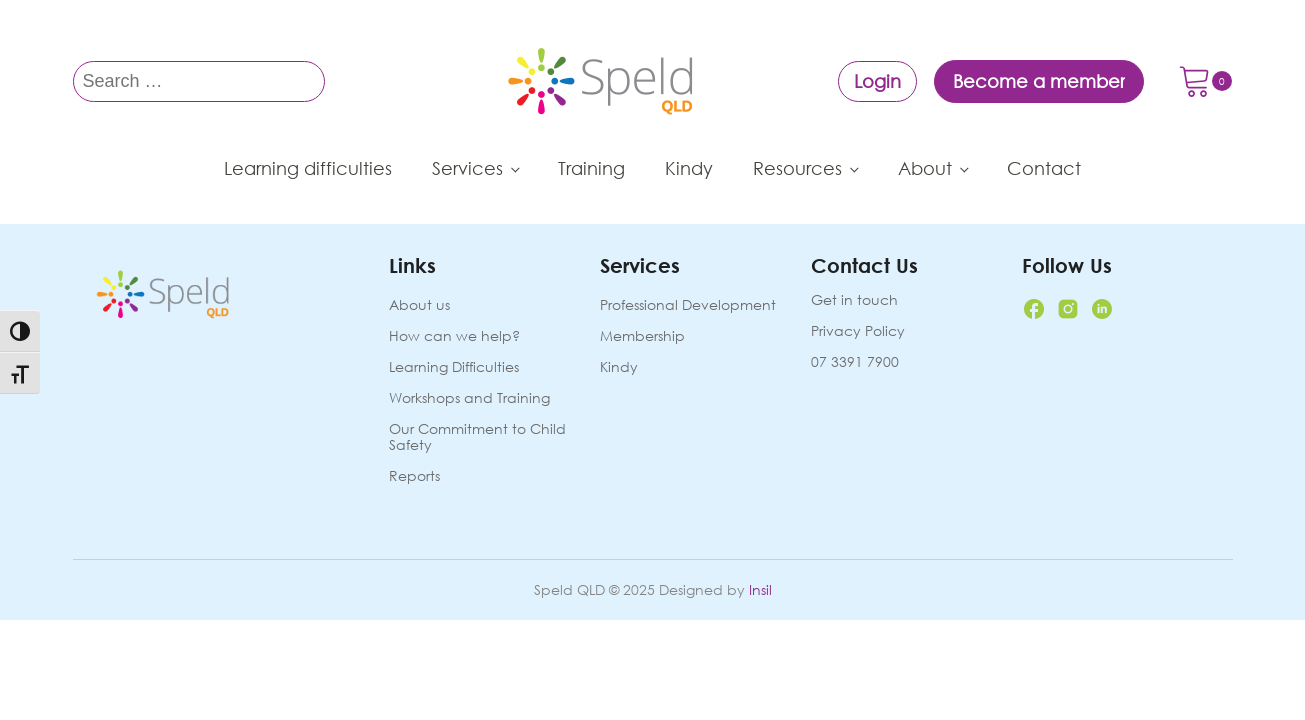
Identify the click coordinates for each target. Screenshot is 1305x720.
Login (877, 81)
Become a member (1039, 81)
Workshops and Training (469, 398)
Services (467, 168)
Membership (642, 336)
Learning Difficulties (454, 367)
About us (419, 305)
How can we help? (454, 336)
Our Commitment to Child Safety (477, 437)
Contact (1044, 168)
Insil (760, 589)
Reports (414, 476)
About (925, 168)
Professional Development (688, 305)
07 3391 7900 (855, 362)
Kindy (689, 168)
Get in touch (854, 300)
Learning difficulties (308, 168)
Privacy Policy (858, 331)
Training (591, 168)
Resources (797, 168)
